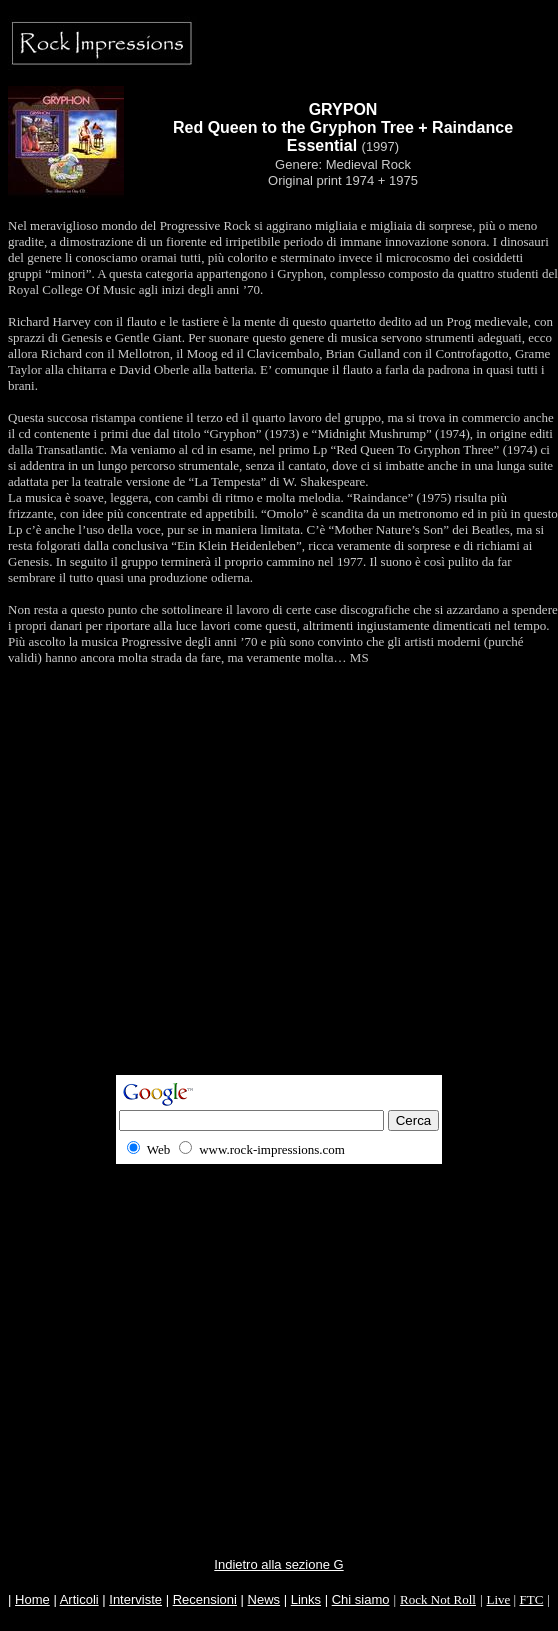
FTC (531, 1599)
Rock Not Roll (438, 1599)
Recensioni (205, 1599)
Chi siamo (361, 1599)
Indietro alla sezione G (278, 1564)
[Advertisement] (275, 887)
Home (32, 1599)
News (264, 1599)
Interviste (135, 1599)
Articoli (79, 1599)
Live (499, 1599)
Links (306, 1599)
